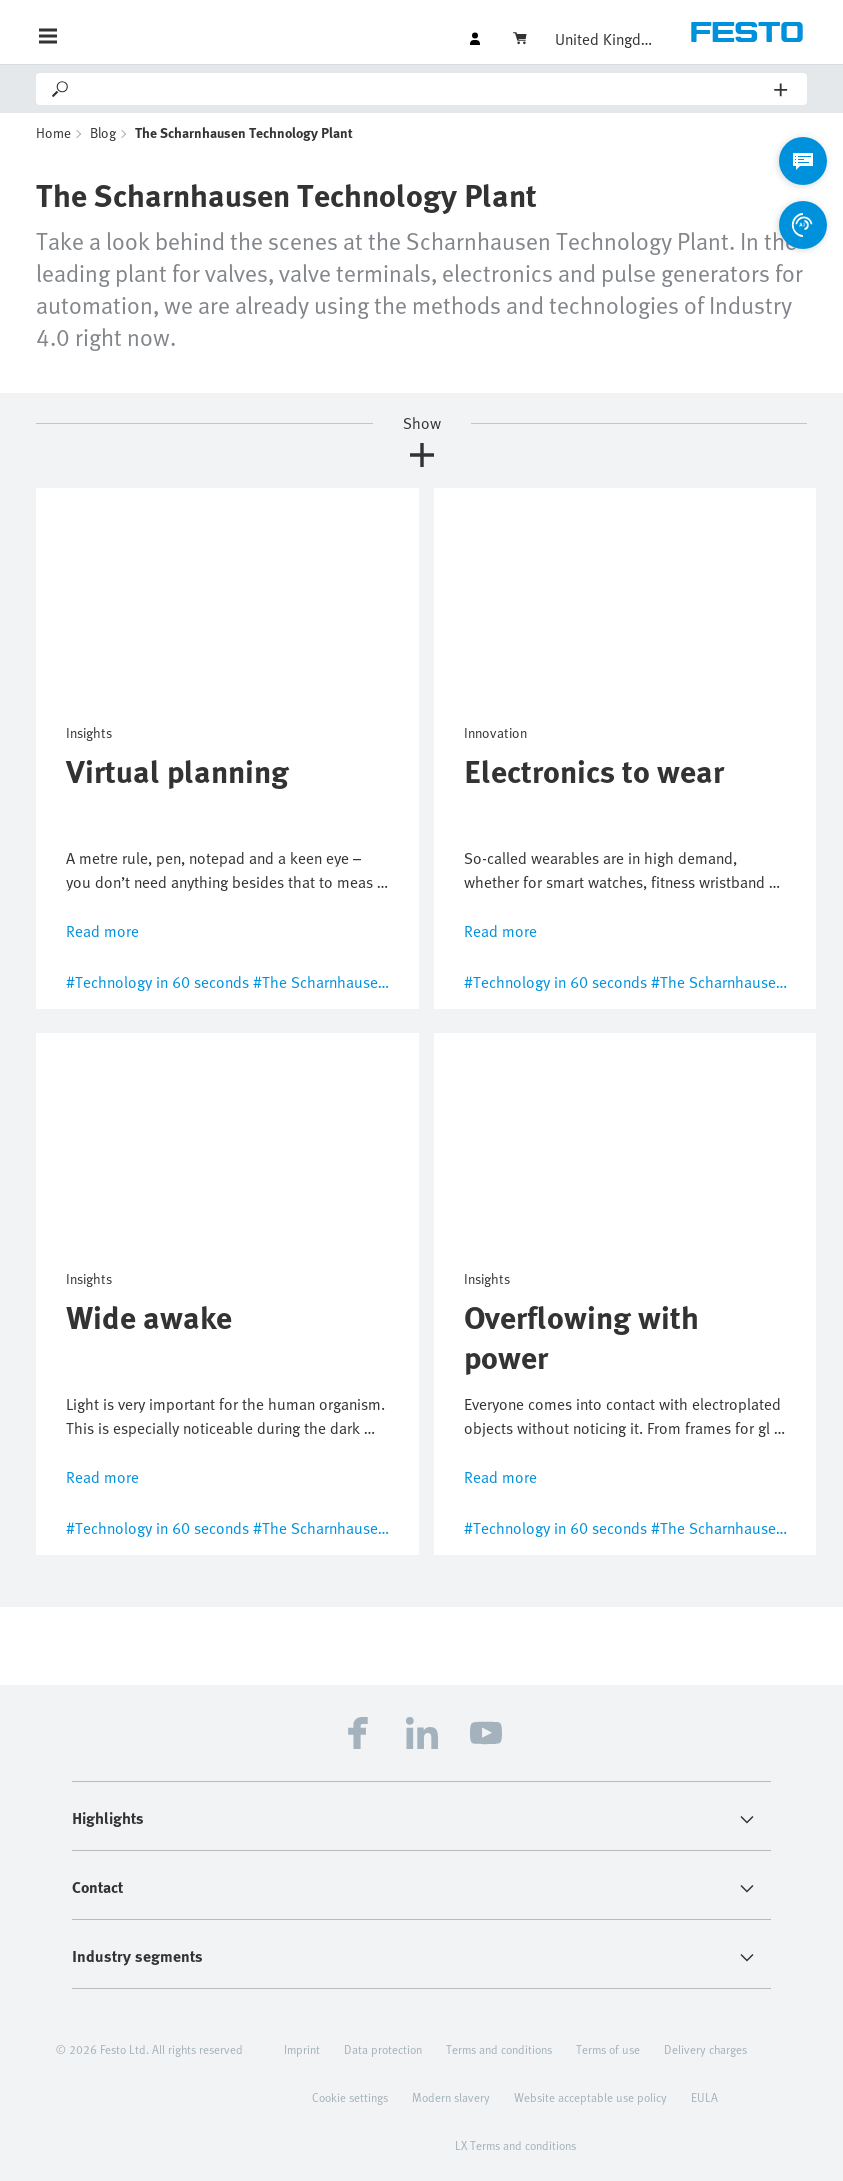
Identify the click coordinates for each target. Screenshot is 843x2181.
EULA (704, 2097)
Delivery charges (705, 2049)
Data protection (383, 2049)
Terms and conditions (499, 2049)
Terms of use (608, 2049)
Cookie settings (350, 2097)
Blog (103, 132)
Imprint (302, 2049)
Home (53, 132)
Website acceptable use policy (590, 2097)
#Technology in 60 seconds (157, 982)
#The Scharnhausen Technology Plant (379, 982)
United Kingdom (605, 39)
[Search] (423, 89)
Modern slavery (451, 2097)
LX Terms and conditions (515, 2145)
